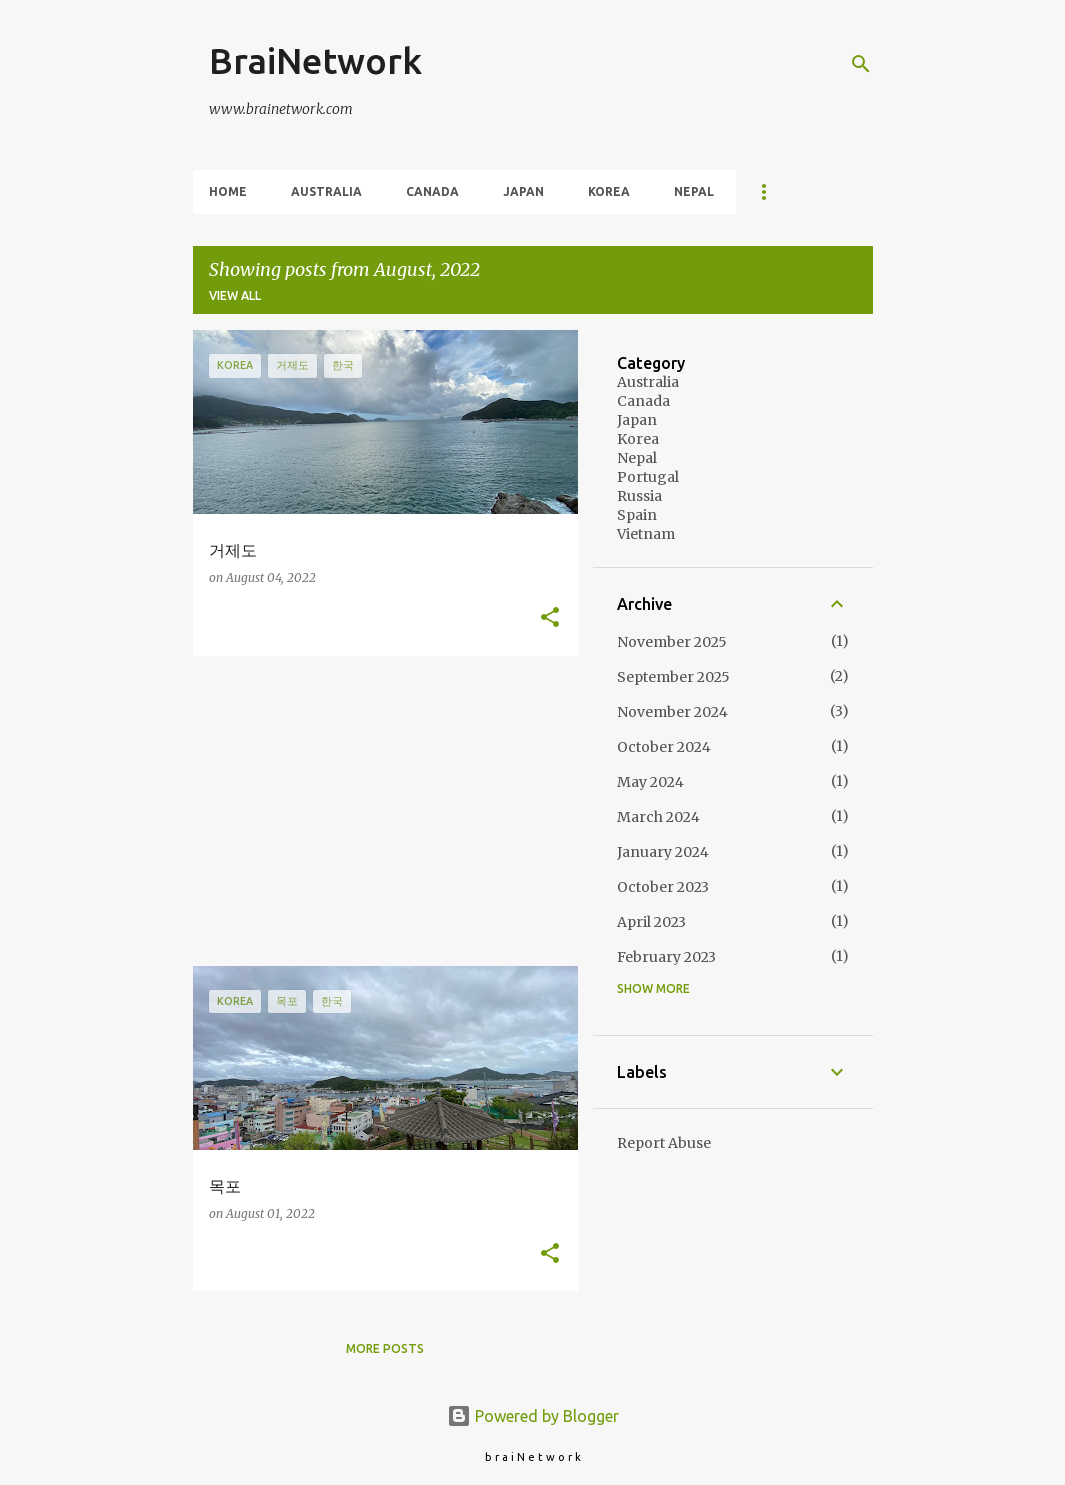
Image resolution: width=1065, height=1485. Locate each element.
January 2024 (663, 852)
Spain (637, 515)
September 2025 (673, 677)
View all (235, 295)
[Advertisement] (378, 811)
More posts (385, 1348)
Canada (432, 191)
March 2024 (658, 817)
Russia (639, 496)
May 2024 (650, 782)
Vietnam (646, 534)
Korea (609, 191)
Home (228, 191)
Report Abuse (664, 1143)
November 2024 (672, 712)
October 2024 (664, 747)
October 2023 (663, 887)
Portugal (648, 477)
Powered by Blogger (533, 1416)
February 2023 (666, 957)
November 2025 (672, 642)
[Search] (861, 64)
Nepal (694, 191)
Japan (523, 191)
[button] (550, 618)
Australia (326, 191)
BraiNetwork (315, 60)
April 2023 (651, 922)
